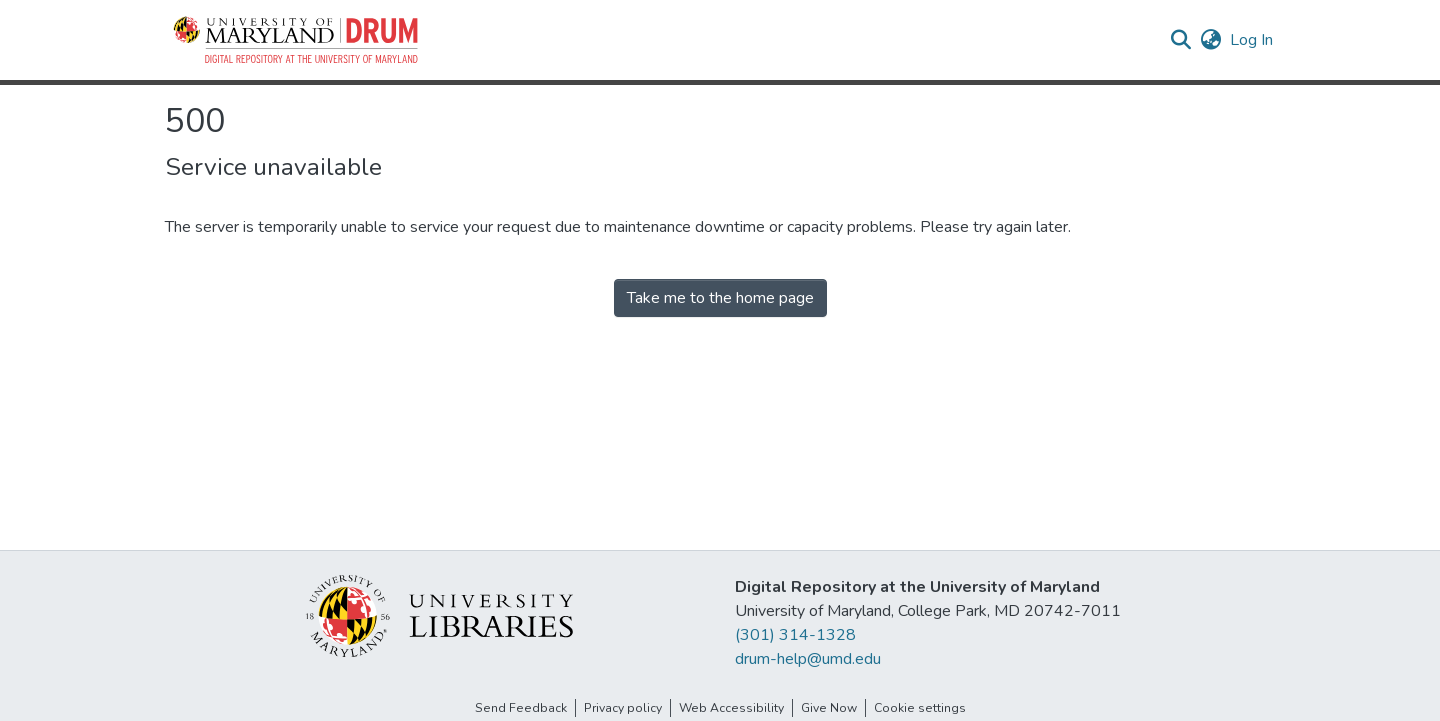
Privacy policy (623, 708)
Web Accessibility (731, 708)
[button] (297, 40)
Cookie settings (920, 708)
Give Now (829, 708)
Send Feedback (521, 708)
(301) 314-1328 (795, 635)
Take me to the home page (720, 298)
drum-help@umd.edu (808, 659)
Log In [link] (1252, 40)
